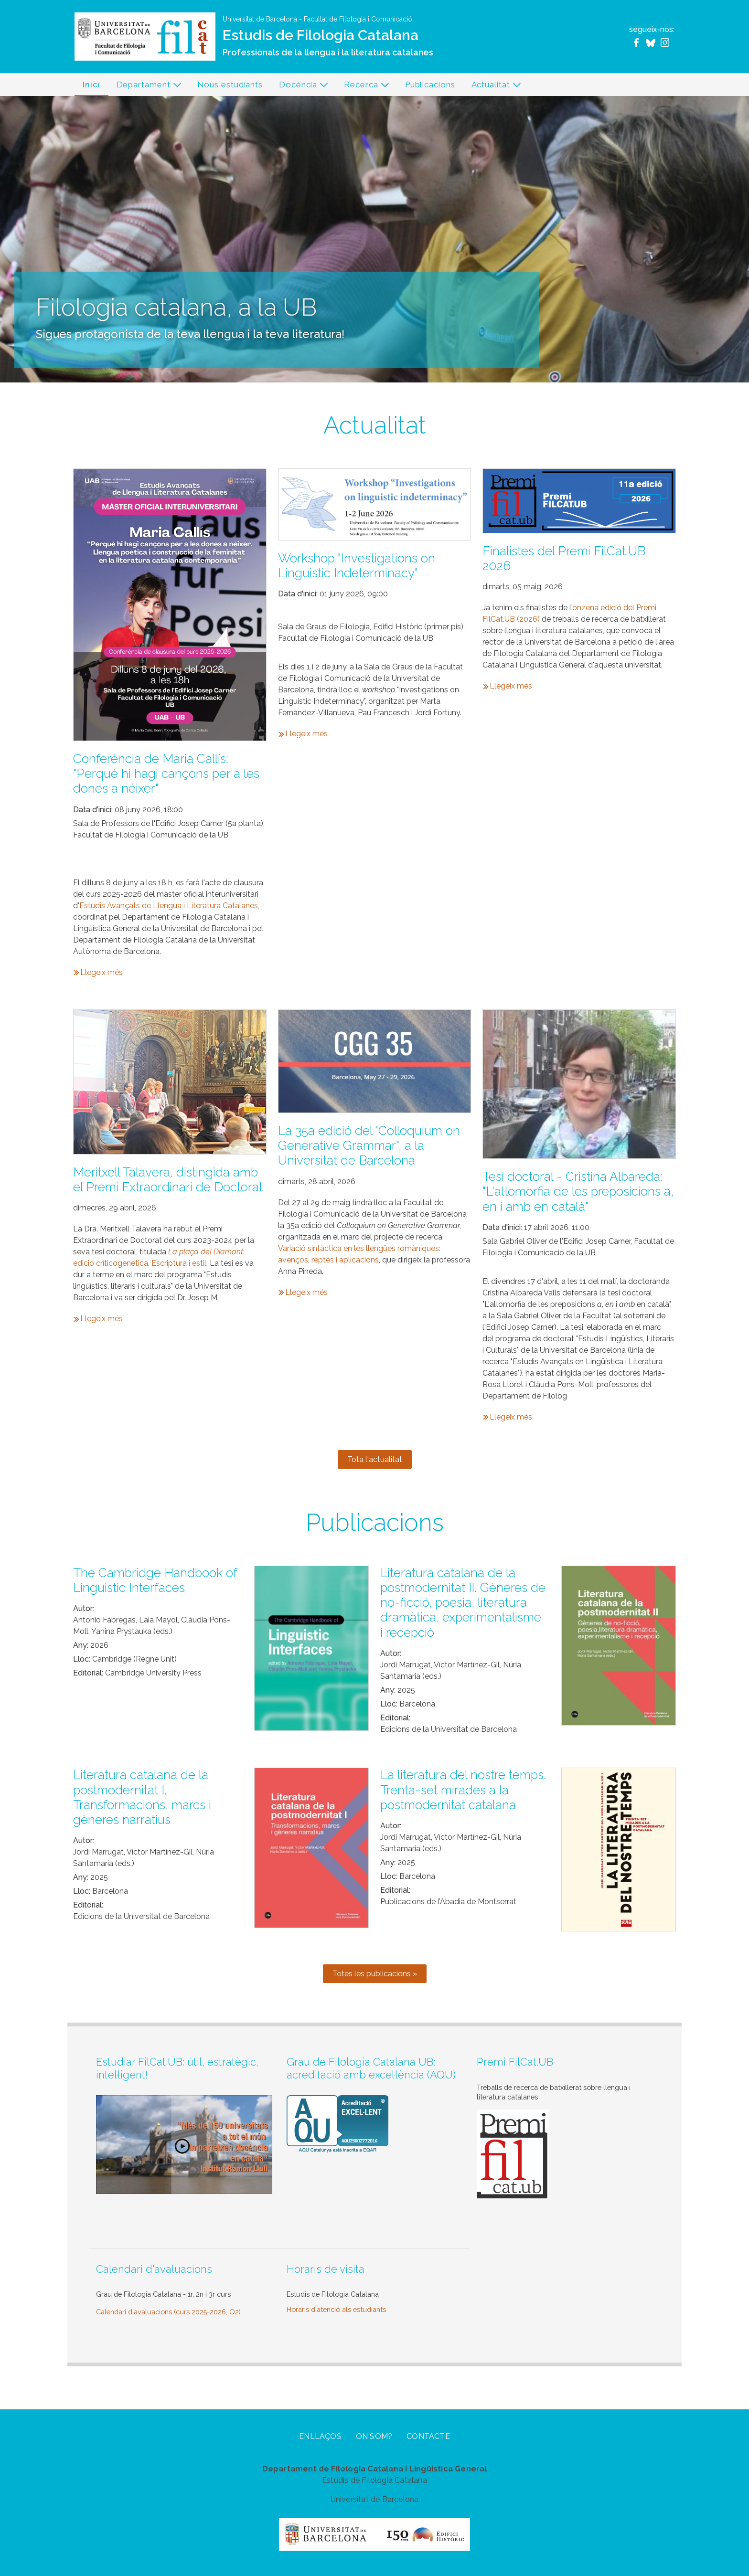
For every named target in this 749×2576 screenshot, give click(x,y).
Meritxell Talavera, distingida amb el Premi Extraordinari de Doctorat (168, 1179)
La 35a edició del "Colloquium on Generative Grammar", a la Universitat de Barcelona (369, 1145)
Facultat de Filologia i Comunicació (358, 19)
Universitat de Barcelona (260, 19)
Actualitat (492, 87)
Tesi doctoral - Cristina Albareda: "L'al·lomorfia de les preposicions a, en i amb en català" (578, 1191)
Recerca (362, 87)
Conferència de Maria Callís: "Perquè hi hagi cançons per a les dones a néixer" (166, 773)
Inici (91, 84)
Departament (145, 87)
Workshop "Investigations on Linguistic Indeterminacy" (356, 565)
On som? (374, 2436)
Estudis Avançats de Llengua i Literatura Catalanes (168, 905)
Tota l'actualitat (374, 1459)
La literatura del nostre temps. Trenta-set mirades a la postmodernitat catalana (463, 1790)
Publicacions (430, 84)
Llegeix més (101, 972)
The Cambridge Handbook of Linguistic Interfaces (155, 1580)
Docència (300, 87)
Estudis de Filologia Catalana (320, 35)
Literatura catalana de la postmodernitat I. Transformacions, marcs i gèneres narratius (142, 1797)
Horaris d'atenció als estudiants (336, 2309)
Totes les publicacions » (374, 1973)
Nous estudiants (230, 84)
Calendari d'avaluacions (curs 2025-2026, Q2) (168, 2312)
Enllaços (320, 2436)
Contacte (428, 2436)
